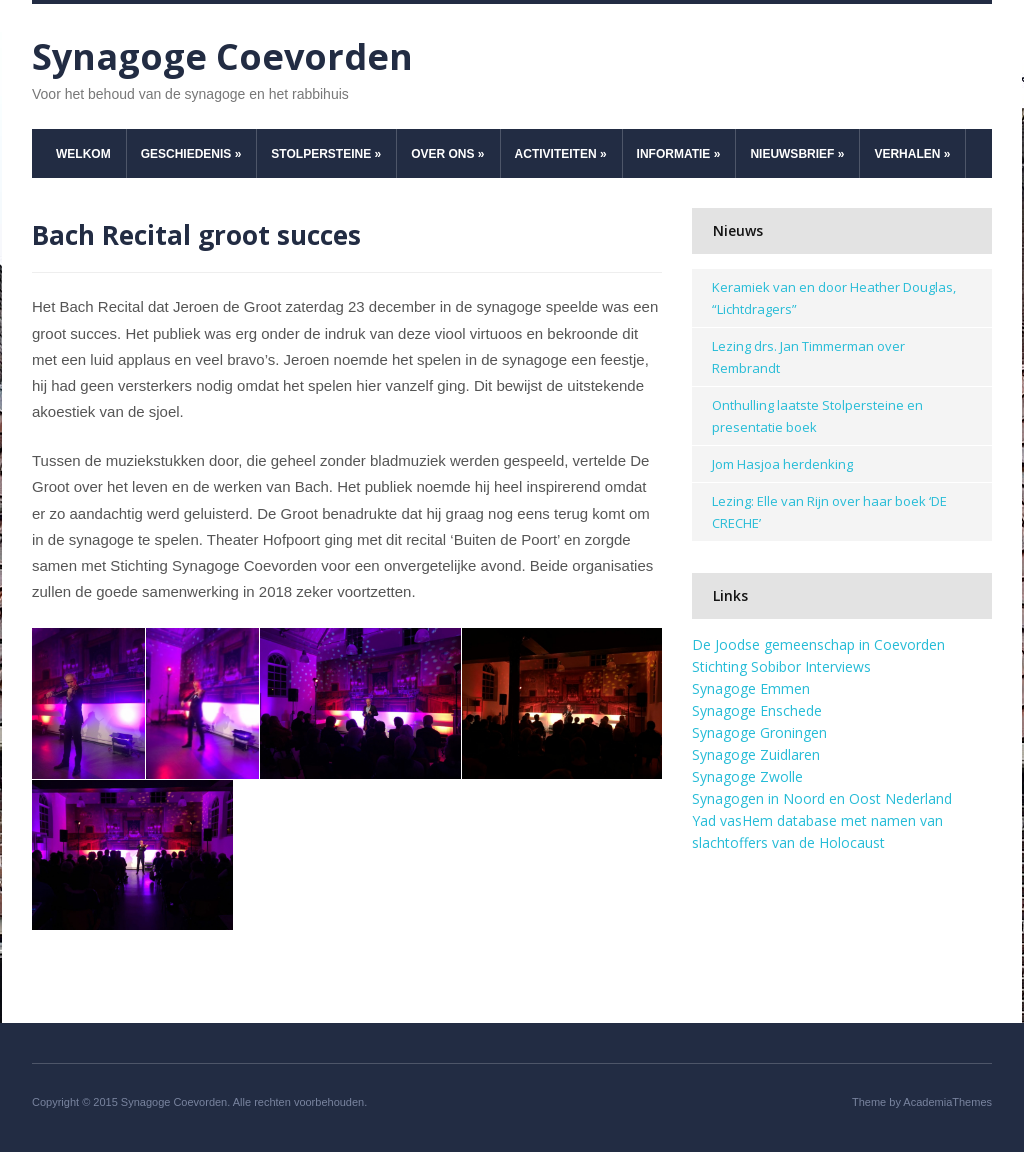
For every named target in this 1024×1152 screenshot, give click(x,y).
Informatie (679, 154)
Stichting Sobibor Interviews (781, 666)
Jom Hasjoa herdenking (782, 464)
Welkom (83, 154)
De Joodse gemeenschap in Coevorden (818, 644)
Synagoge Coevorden (222, 56)
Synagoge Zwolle (747, 776)
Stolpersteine (326, 154)
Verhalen (912, 154)
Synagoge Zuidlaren (756, 754)
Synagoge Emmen (751, 688)
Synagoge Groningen (759, 732)
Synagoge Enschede (757, 710)
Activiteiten (561, 154)
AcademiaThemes (947, 1102)
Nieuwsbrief (797, 154)
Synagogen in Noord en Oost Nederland (822, 798)
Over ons (447, 154)
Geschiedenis (191, 154)
